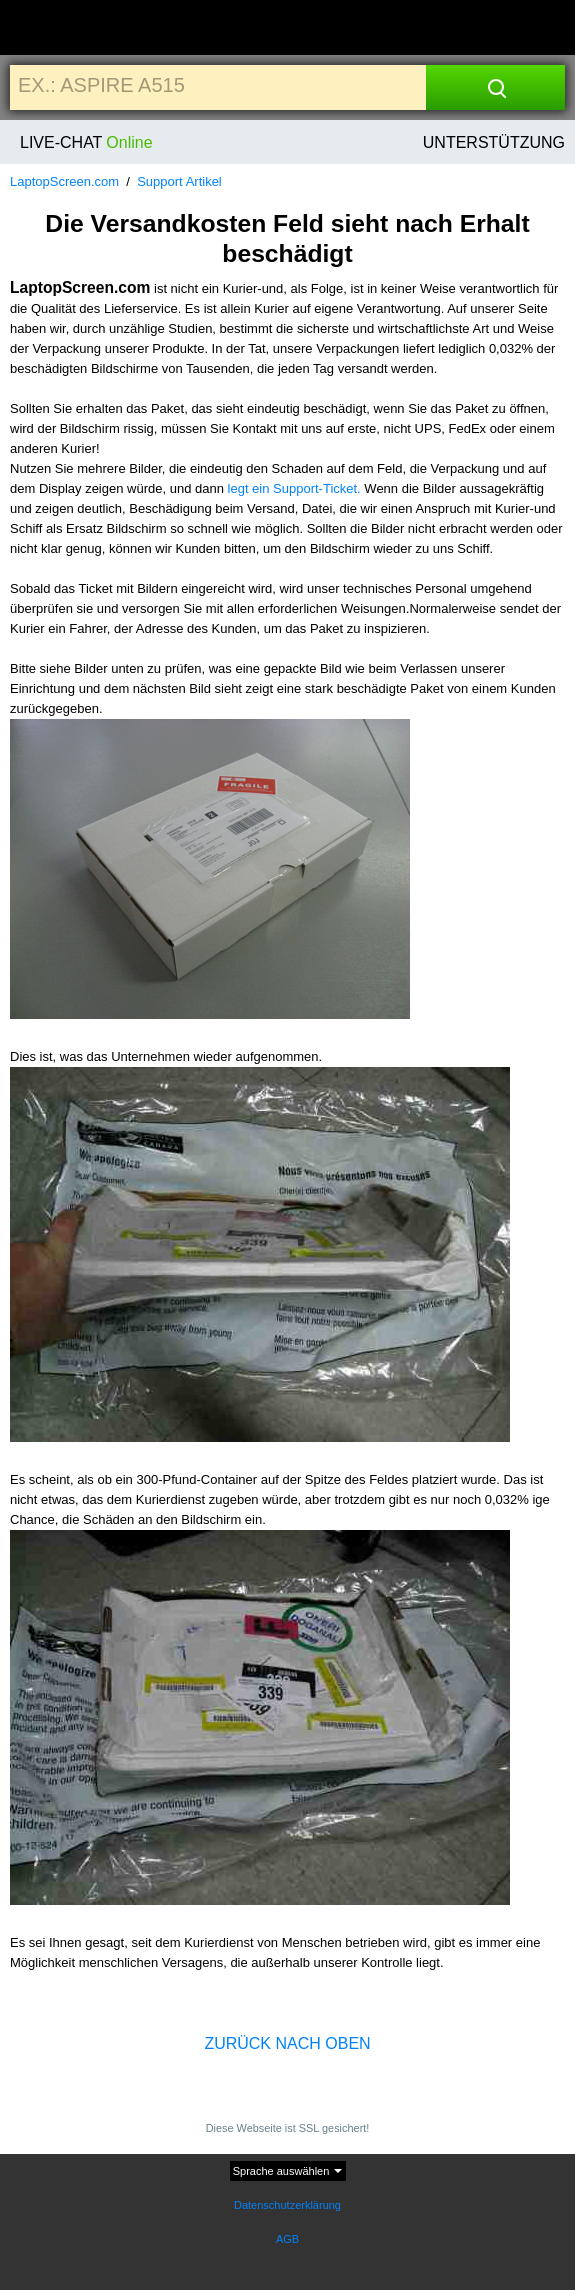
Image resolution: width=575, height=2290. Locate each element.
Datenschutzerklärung (287, 2205)
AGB (287, 2239)
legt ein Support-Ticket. (294, 488)
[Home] (52, 28)
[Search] (495, 87)
